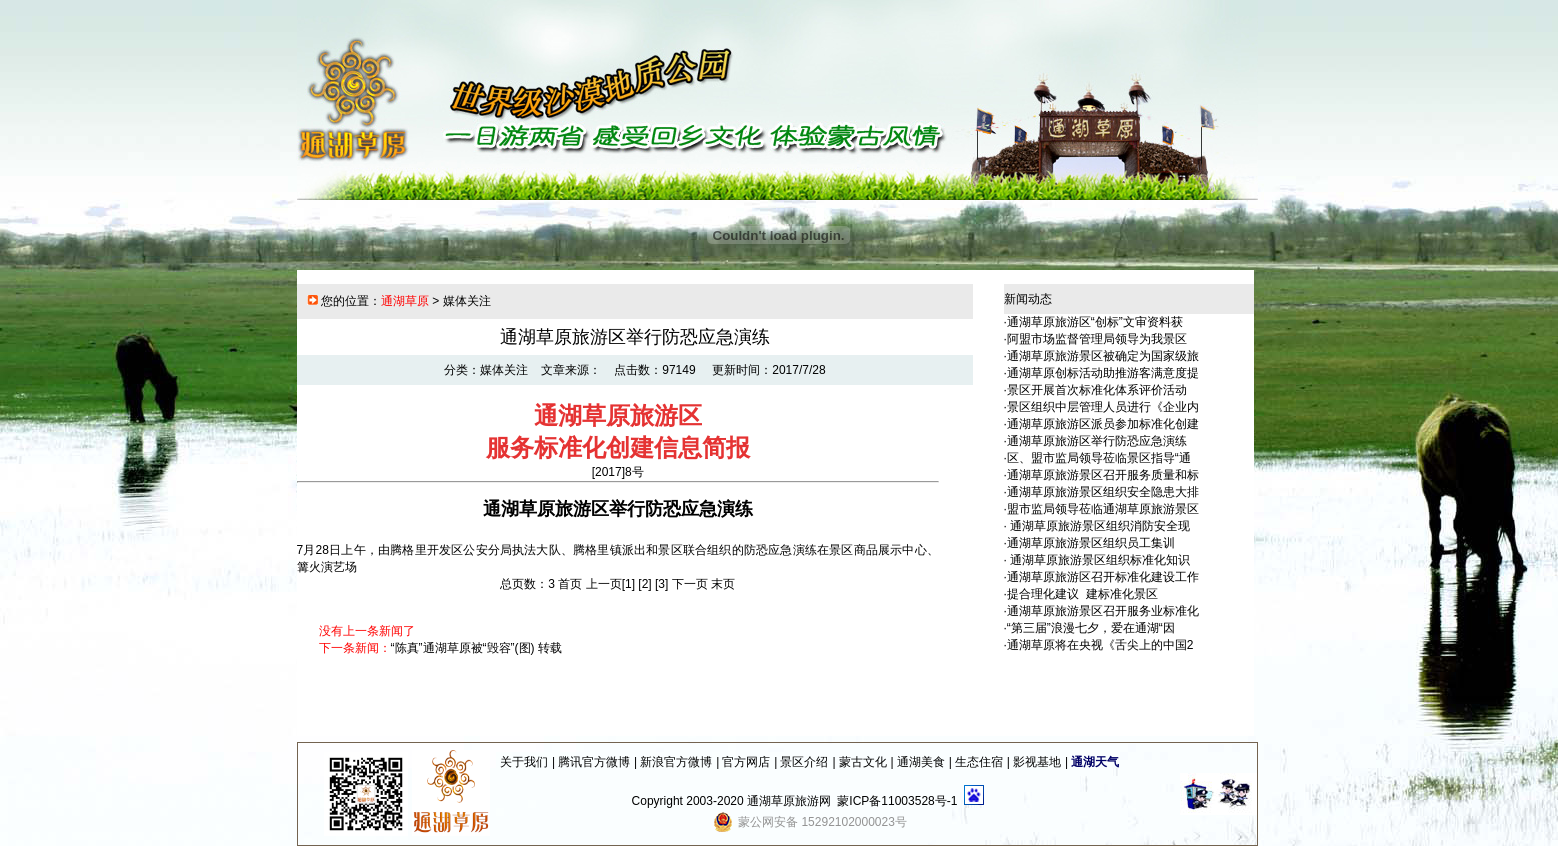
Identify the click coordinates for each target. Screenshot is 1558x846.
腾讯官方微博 (594, 762)
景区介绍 (804, 762)
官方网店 (746, 762)
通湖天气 (1095, 762)
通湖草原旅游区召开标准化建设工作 (1103, 577)
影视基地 (1037, 762)
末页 (723, 584)
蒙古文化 (863, 762)
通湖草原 (405, 301)
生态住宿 (979, 762)
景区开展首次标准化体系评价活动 (1097, 390)
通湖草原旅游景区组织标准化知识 (1098, 560)
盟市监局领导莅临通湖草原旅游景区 (1103, 509)
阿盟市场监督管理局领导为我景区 (1097, 339)
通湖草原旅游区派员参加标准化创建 (1103, 424)
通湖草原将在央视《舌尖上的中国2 (1100, 645)
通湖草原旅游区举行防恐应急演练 (1097, 441)
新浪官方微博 (676, 762)
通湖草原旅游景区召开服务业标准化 (1103, 611)
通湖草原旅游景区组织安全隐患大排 (1103, 492)
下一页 (690, 584)
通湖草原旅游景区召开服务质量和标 (1103, 475)
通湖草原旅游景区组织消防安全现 (1098, 526)
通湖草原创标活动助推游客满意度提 (1103, 373)
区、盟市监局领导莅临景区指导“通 (1099, 458)
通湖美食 (921, 762)
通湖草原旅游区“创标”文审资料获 (1095, 322)
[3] (661, 584)
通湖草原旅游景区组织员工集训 (1091, 543)
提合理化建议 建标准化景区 (1082, 594)
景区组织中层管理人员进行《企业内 (1103, 407)
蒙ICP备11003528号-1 (897, 801)
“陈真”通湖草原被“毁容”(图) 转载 (476, 648)
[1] (628, 584)
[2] (644, 584)
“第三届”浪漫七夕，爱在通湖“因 (1091, 628)
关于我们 (524, 762)
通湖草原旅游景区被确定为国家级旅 (1103, 356)
